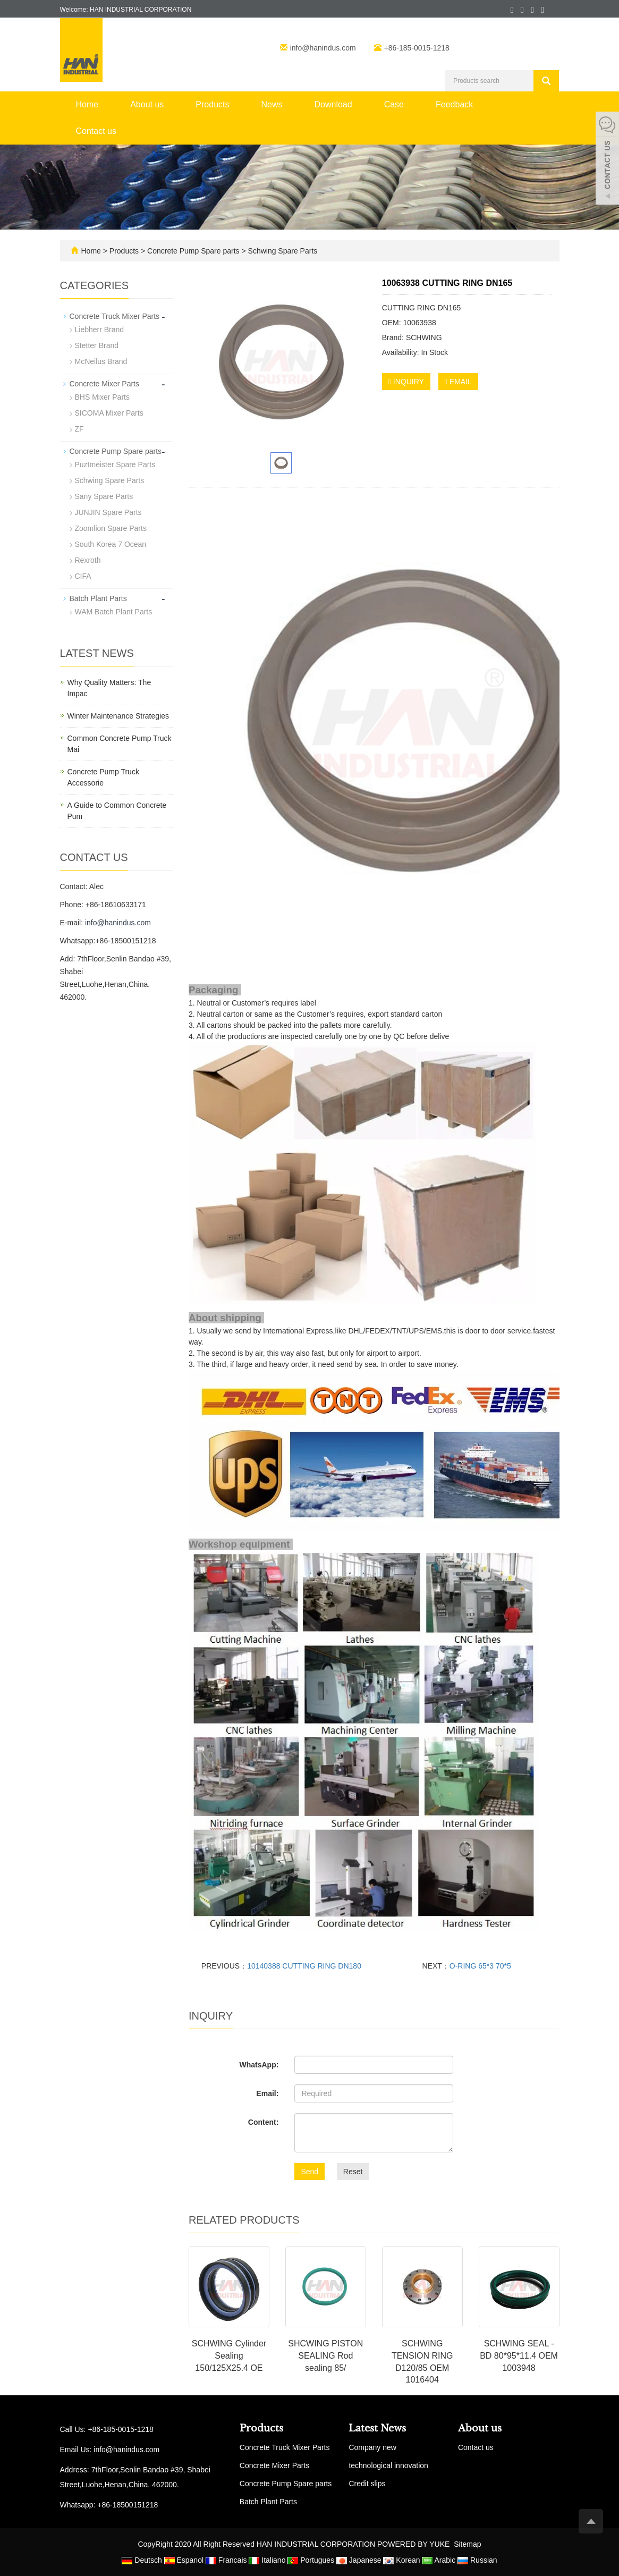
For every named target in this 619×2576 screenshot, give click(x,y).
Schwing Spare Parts (282, 251)
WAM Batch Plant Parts (113, 611)
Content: (263, 2122)
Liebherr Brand (99, 329)
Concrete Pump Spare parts (193, 251)
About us (147, 104)
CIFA (83, 576)
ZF (79, 429)
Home (87, 104)
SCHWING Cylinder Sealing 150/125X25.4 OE (229, 2355)
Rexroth (88, 560)
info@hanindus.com (324, 48)
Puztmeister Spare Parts (115, 464)
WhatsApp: (258, 2064)
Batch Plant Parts (98, 598)
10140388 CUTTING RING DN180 (304, 1966)
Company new (372, 2447)
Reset (353, 2171)
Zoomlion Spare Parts (111, 528)
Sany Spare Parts (104, 496)
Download (333, 104)
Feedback (454, 104)
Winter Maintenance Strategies (118, 716)
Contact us (96, 131)
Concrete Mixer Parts (104, 383)
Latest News (377, 2428)
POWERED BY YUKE (414, 2544)
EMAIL (458, 381)
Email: (267, 2093)
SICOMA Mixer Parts (109, 413)
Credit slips (367, 2483)
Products (212, 104)
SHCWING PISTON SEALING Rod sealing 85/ (325, 2355)
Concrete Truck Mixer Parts (115, 316)
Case (394, 104)
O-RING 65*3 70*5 (480, 1966)
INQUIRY (406, 381)
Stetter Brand (97, 345)
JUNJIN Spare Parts (108, 512)
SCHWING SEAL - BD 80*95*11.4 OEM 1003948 (519, 2355)
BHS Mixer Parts (102, 397)
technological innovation (388, 2465)
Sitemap (467, 2544)
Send (309, 2171)
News (271, 104)
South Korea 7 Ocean (111, 544)
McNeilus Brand (101, 361)
